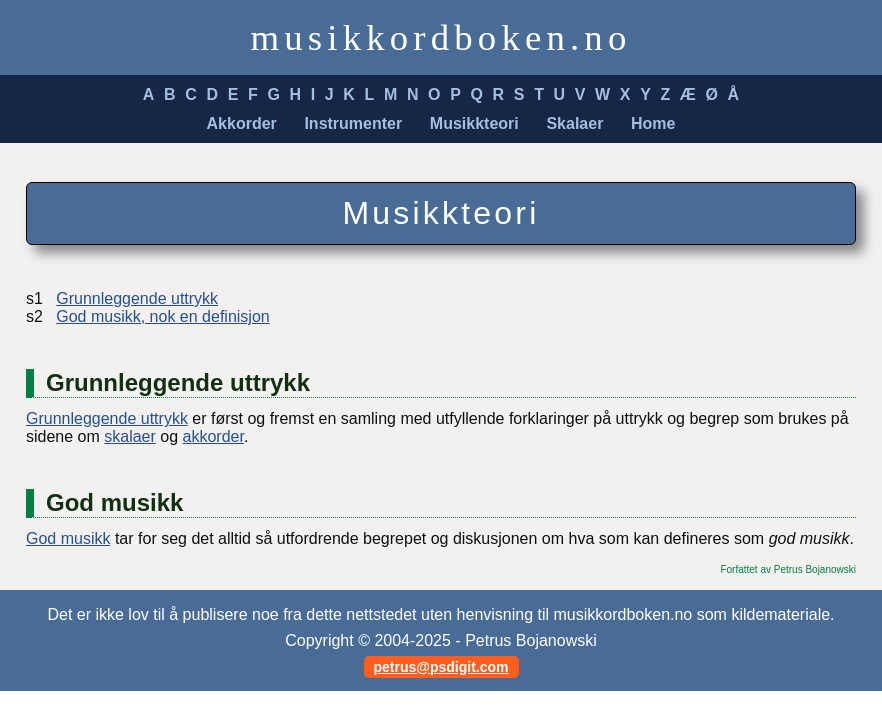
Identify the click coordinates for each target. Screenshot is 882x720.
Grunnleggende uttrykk (137, 298)
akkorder (213, 436)
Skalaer (574, 123)
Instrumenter (353, 123)
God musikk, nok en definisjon (162, 316)
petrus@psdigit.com (441, 667)
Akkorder (242, 123)
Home (653, 123)
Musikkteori (474, 123)
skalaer (130, 436)
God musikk (68, 538)
